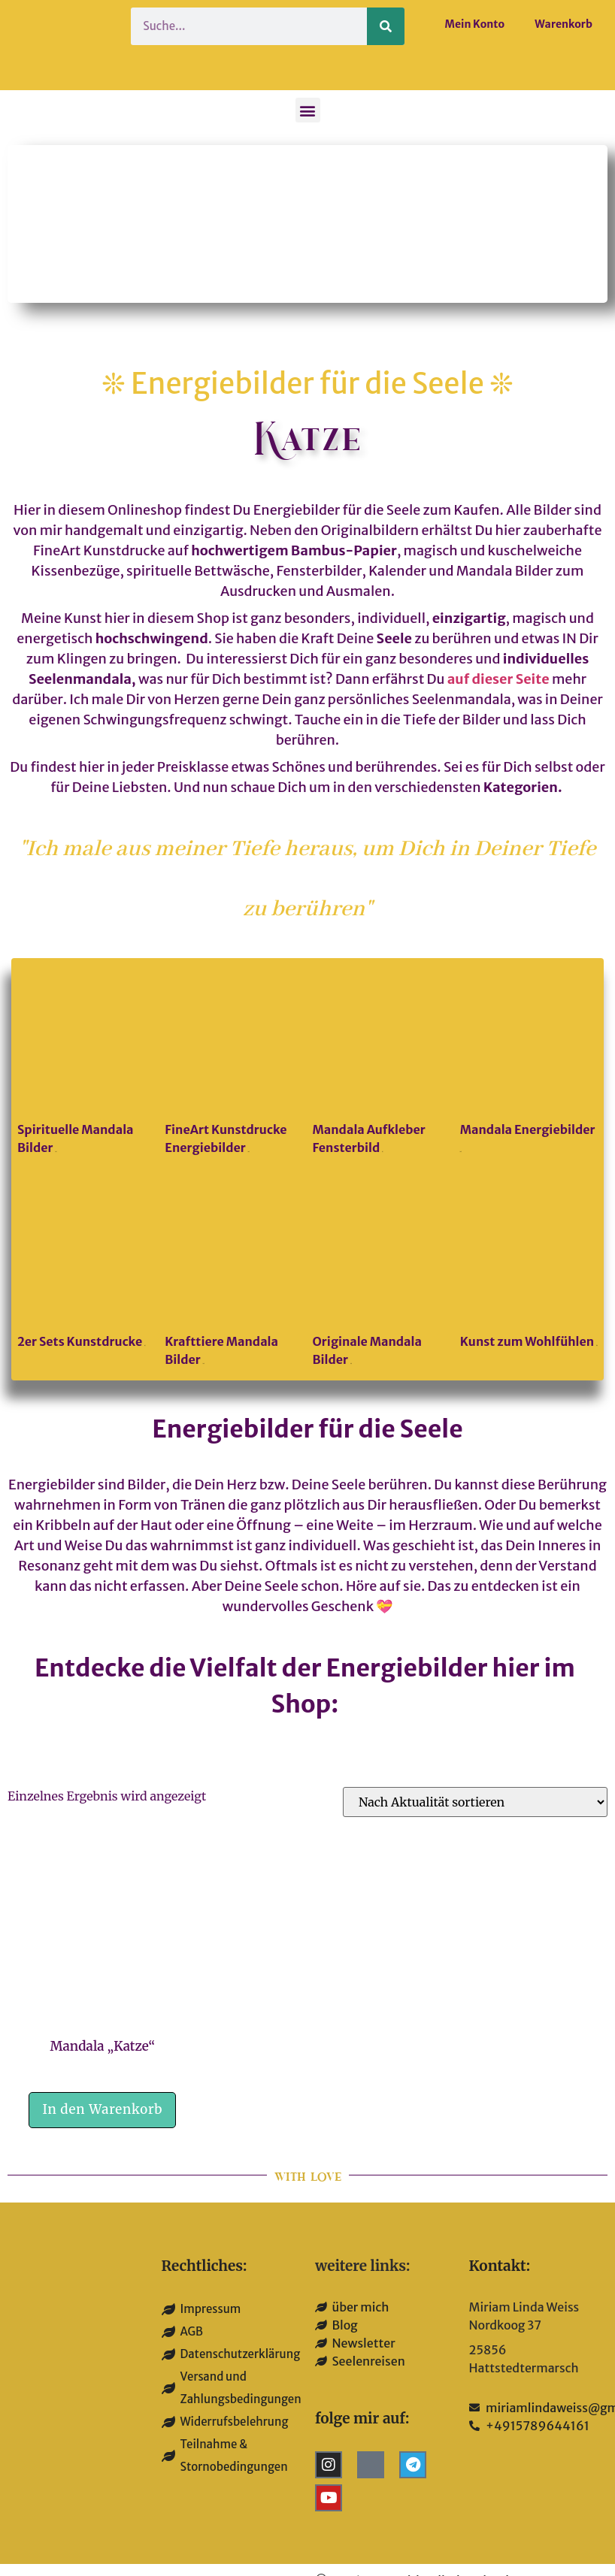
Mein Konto (475, 24)
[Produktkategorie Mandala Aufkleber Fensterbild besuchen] (381, 1063)
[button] (307, 110)
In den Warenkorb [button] (102, 2109)
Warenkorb (563, 24)
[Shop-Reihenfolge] (475, 1802)
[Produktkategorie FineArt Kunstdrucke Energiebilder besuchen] (233, 1063)
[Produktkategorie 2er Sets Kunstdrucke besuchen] (86, 1266)
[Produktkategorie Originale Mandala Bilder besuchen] (381, 1275)
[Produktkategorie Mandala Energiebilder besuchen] (529, 1063)
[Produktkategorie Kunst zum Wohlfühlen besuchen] (529, 1266)
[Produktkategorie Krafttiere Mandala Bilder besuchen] (233, 1275)
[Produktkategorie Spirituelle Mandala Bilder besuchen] (86, 1063)
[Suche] (385, 26)
